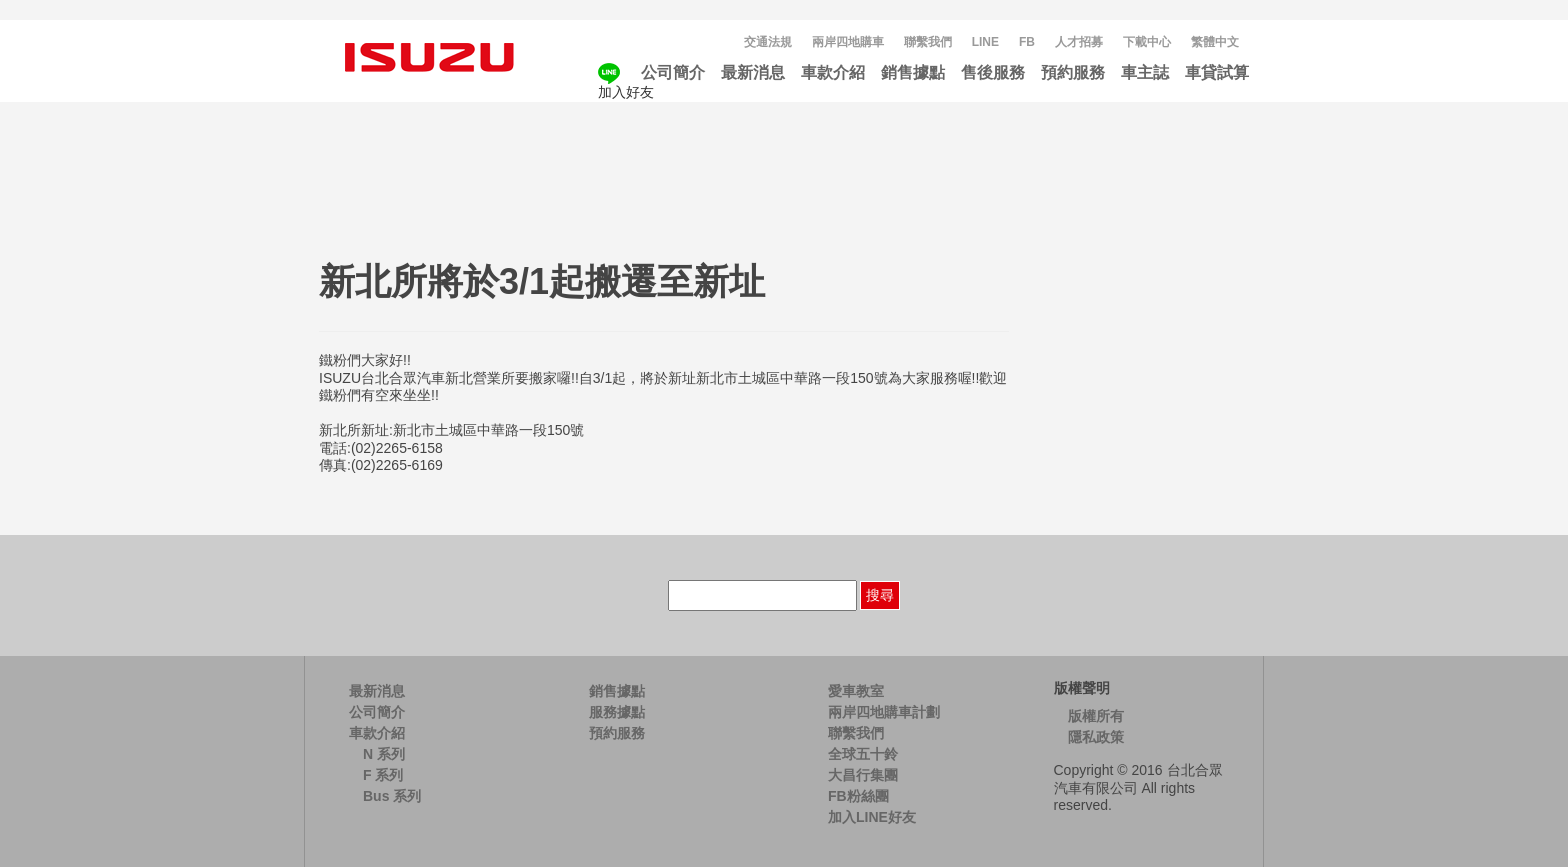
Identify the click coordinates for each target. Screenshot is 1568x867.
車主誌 (1145, 72)
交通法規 (768, 42)
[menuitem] (1215, 42)
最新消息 (753, 72)
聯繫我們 (928, 42)
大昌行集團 (863, 775)
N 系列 (384, 754)
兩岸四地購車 (848, 42)
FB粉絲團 (858, 796)
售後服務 (993, 72)
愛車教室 (856, 691)
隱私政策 (1096, 737)
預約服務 (1073, 72)
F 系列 (383, 775)
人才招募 (1079, 42)
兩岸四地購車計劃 (884, 712)
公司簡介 (673, 72)
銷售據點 (913, 72)
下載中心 (1147, 42)
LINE (985, 42)
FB (1027, 42)
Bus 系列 (392, 796)
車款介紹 (833, 72)
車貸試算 (1217, 72)
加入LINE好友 (872, 817)
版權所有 (1096, 716)
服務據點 (617, 712)
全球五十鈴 (863, 754)
